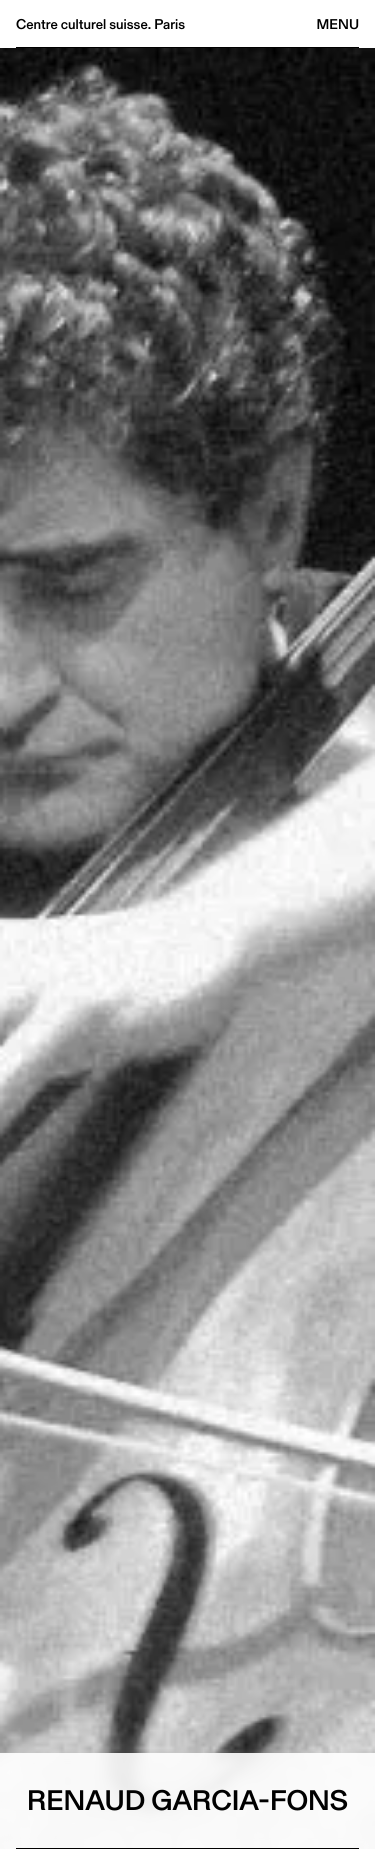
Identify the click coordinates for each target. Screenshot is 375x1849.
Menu (338, 24)
